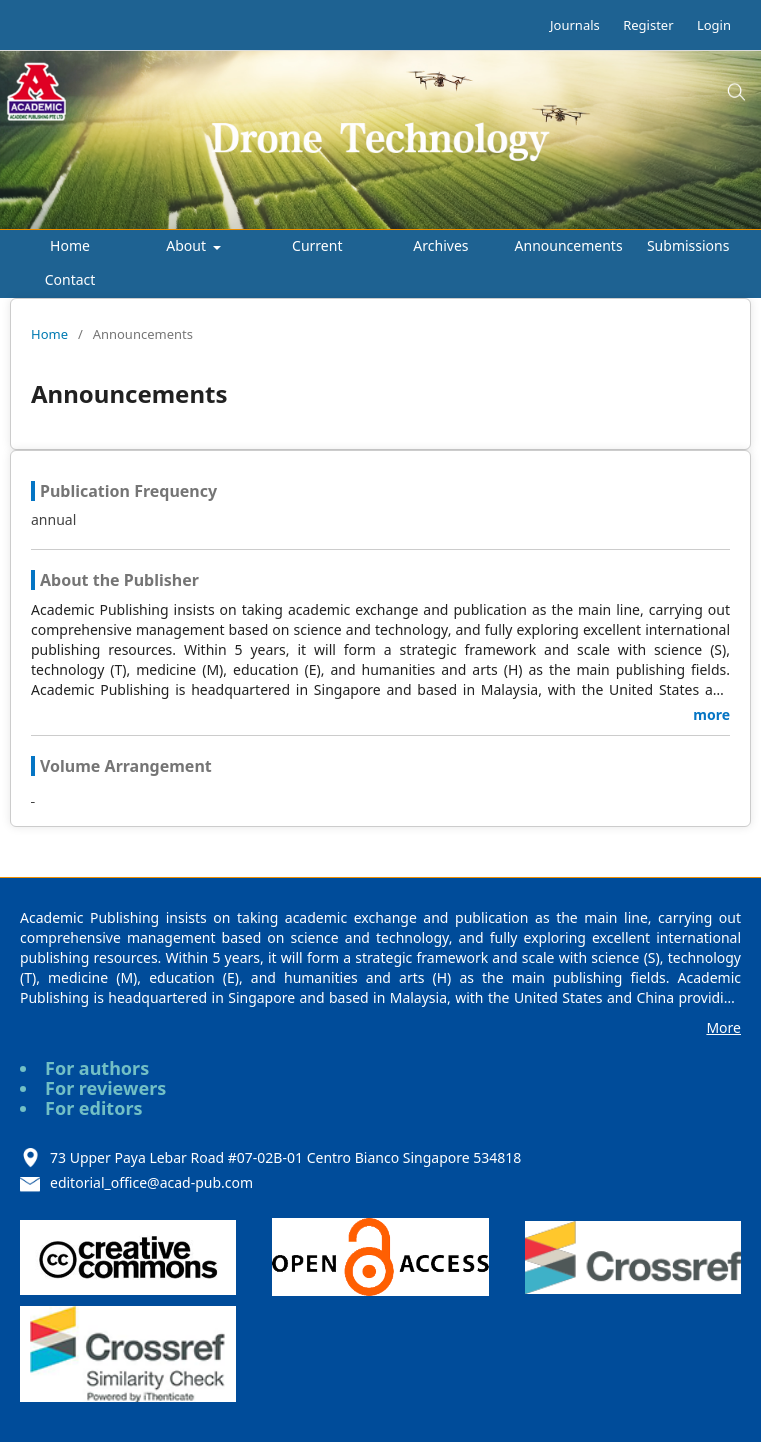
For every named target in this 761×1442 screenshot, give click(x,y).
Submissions (688, 245)
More (723, 1027)
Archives (440, 245)
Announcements (569, 245)
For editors (94, 1108)
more (711, 714)
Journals (575, 25)
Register (648, 25)
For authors (97, 1068)
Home (70, 245)
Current (317, 245)
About (187, 245)
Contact (70, 279)
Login (714, 25)
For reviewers (105, 1088)
